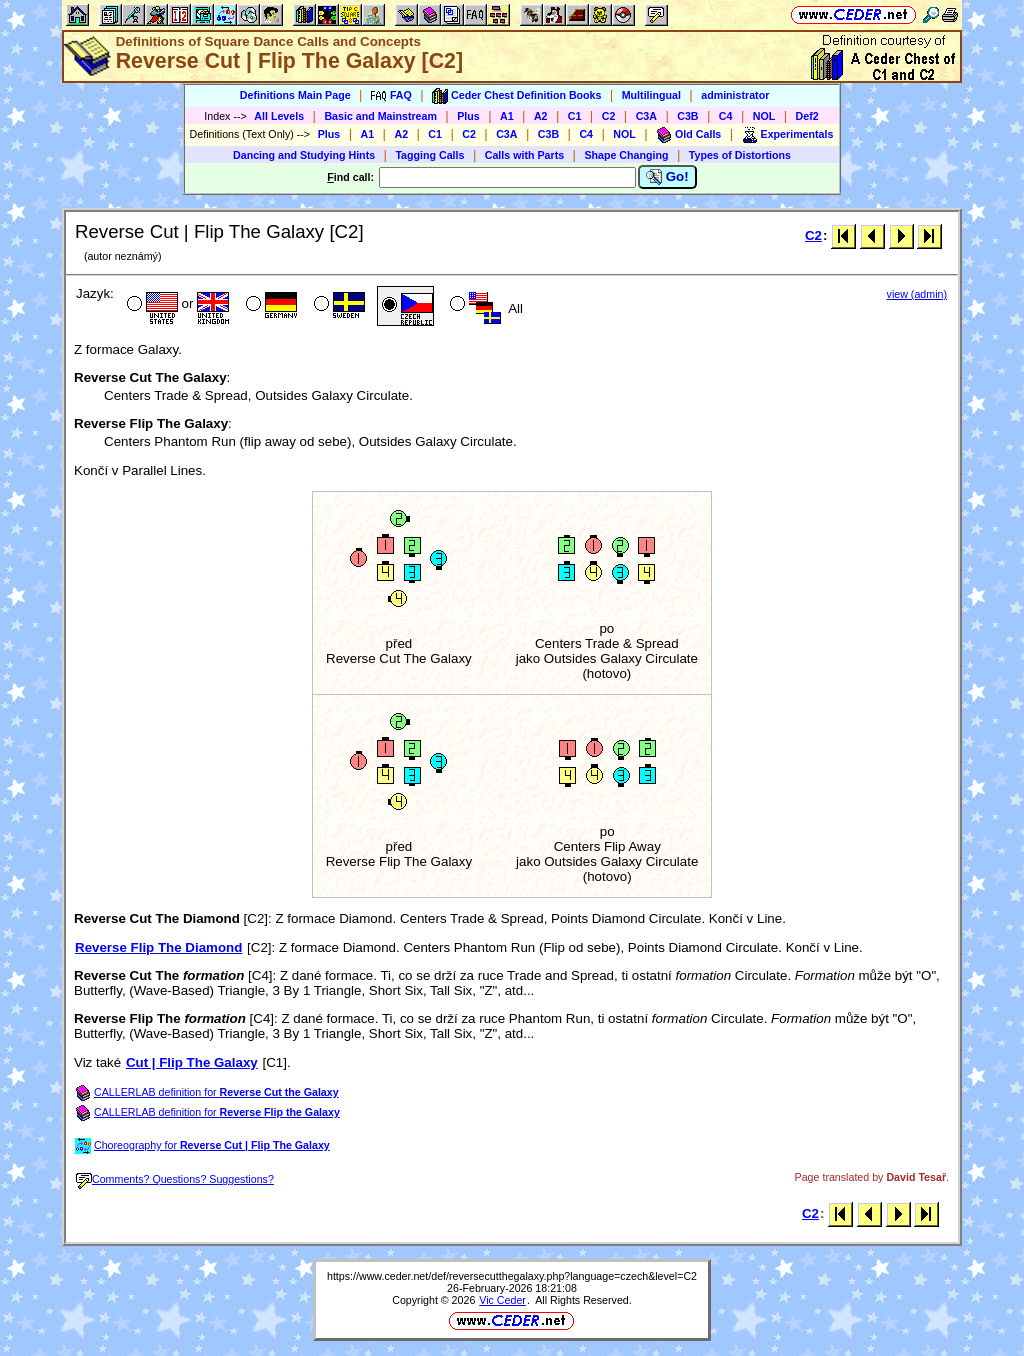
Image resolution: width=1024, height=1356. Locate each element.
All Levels (279, 116)
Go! (667, 177)
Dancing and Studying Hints (304, 155)
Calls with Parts (524, 155)
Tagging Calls (429, 155)
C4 (726, 116)
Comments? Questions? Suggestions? (175, 1179)
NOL (764, 116)
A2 (541, 116)
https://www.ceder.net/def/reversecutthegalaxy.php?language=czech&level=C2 (512, 1276)
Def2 (807, 116)
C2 (609, 116)
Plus (468, 116)
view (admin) (917, 294)
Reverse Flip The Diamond (158, 947)
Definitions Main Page (295, 95)
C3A (646, 116)
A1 (507, 116)
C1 (575, 116)
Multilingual (651, 95)
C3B (687, 116)
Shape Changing (626, 155)
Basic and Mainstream (380, 116)
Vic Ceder (502, 1300)
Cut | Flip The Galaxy (192, 1062)
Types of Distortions (740, 155)
